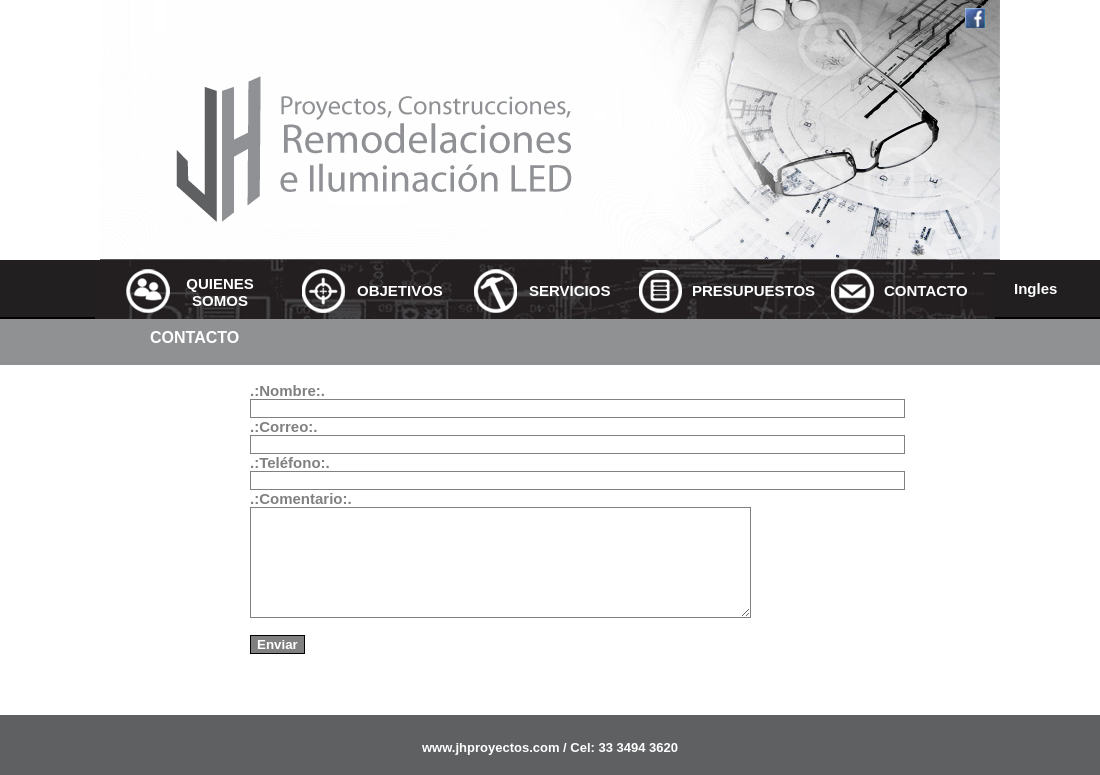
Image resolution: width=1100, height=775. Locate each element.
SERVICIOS (569, 290)
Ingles (1035, 288)
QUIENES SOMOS (220, 292)
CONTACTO (924, 290)
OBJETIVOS (397, 290)
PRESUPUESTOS (732, 290)
